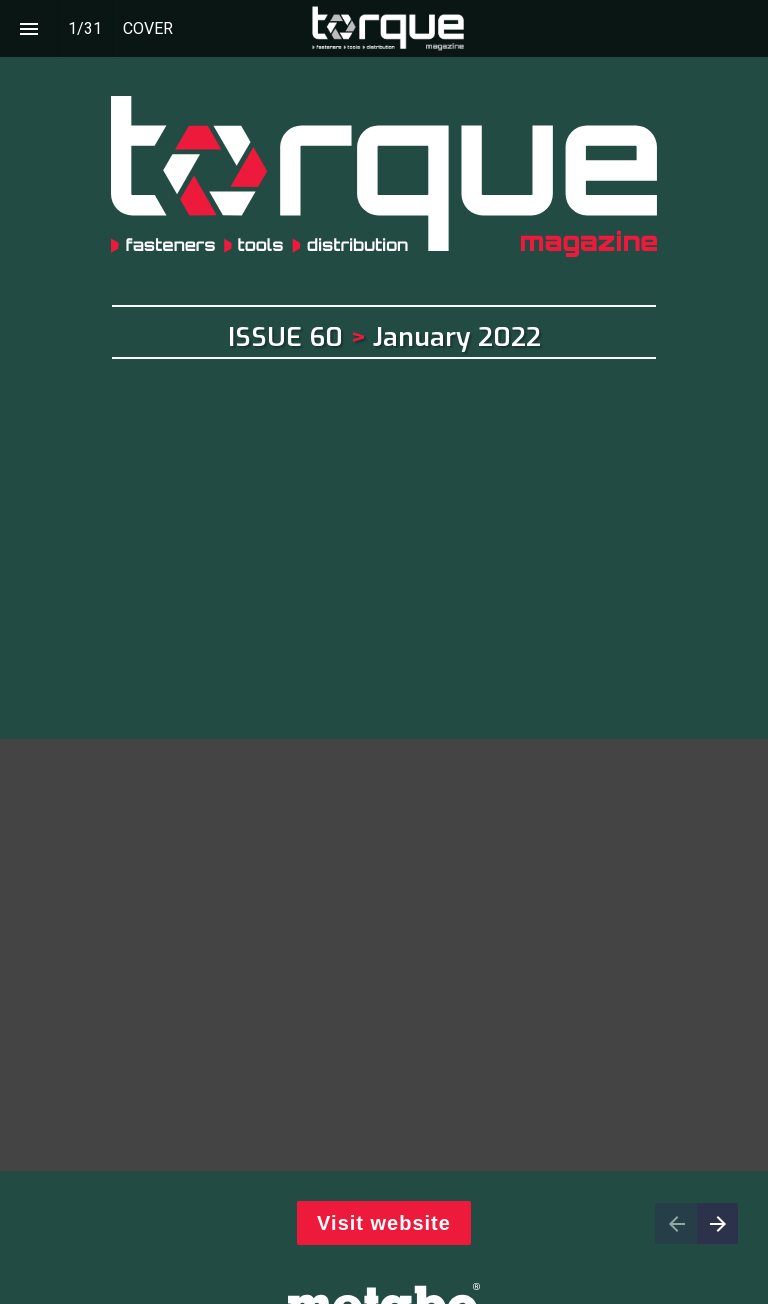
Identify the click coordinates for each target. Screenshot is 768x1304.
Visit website (384, 1223)
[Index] (28, 28)
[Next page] (717, 1223)
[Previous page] (676, 1223)
